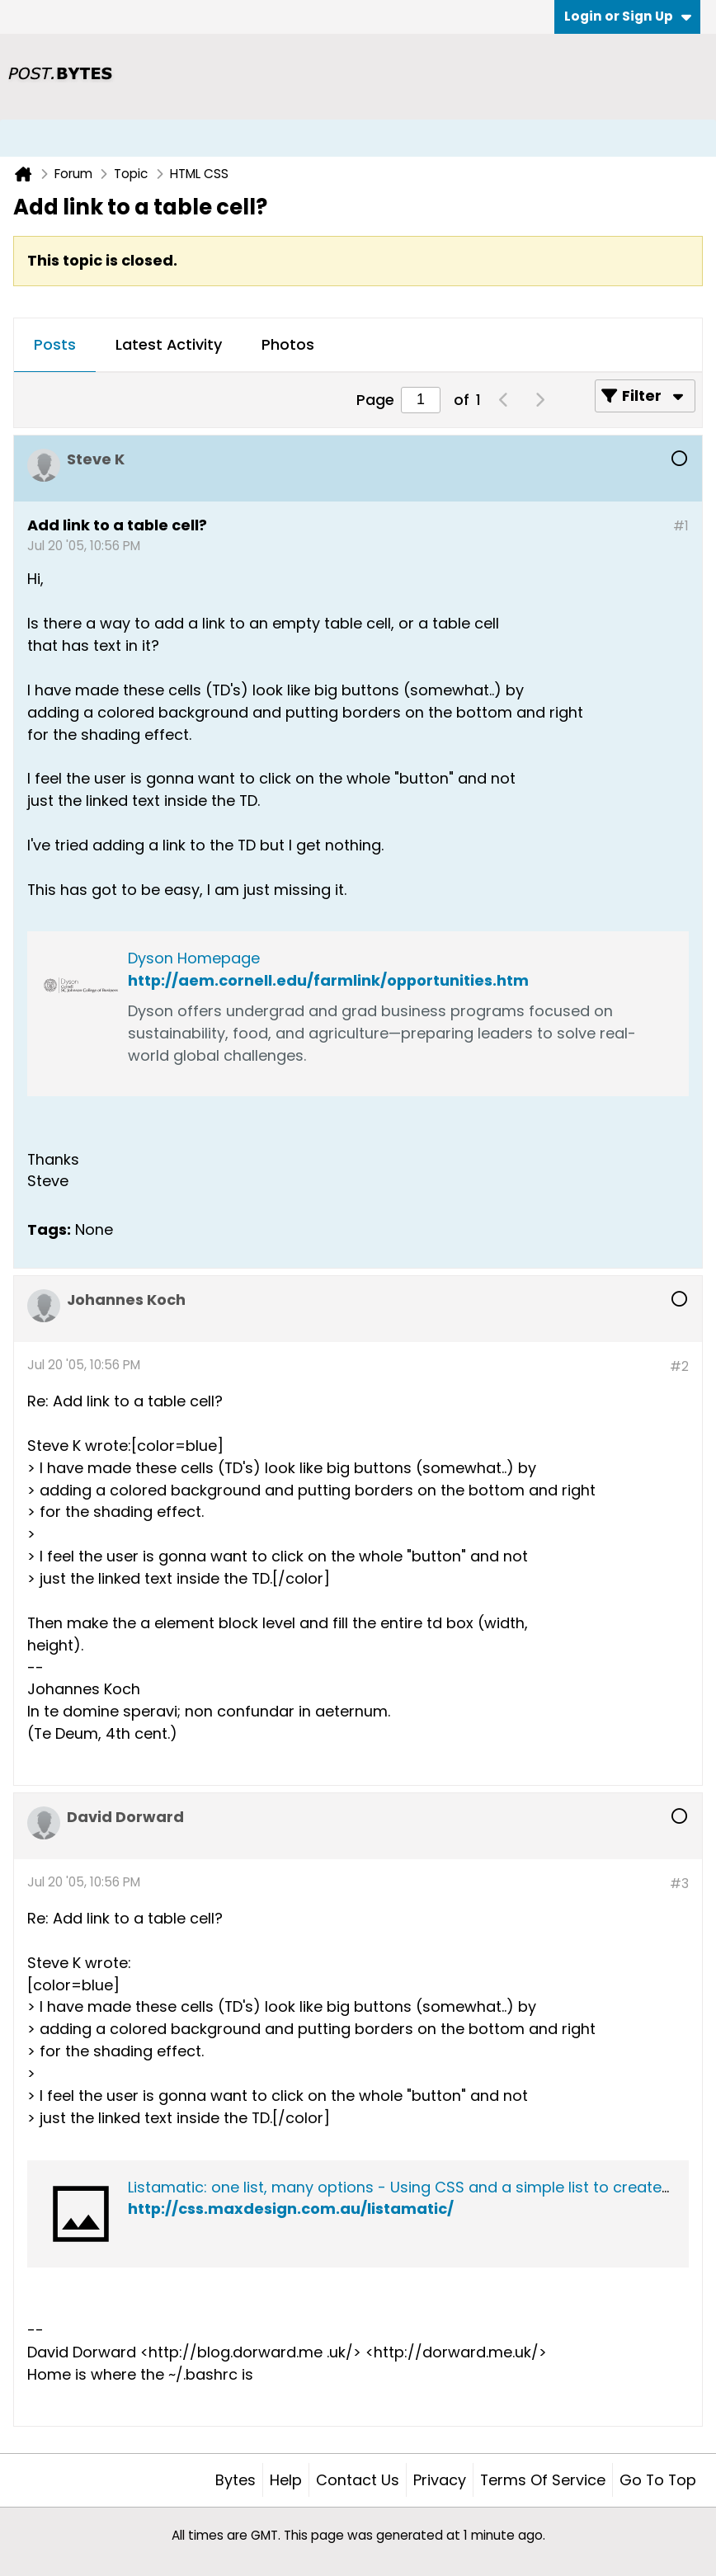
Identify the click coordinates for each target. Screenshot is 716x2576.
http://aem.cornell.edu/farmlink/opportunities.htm (328, 980)
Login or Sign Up (627, 16)
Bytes (235, 2480)
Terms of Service (542, 2480)
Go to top (657, 2480)
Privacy (439, 2480)
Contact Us (357, 2480)
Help (286, 2480)
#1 (681, 526)
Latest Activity (168, 344)
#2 (679, 1366)
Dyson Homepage (194, 958)
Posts (55, 344)
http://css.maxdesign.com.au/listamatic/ (291, 2208)
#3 (679, 1883)
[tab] (55, 345)
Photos (287, 344)
